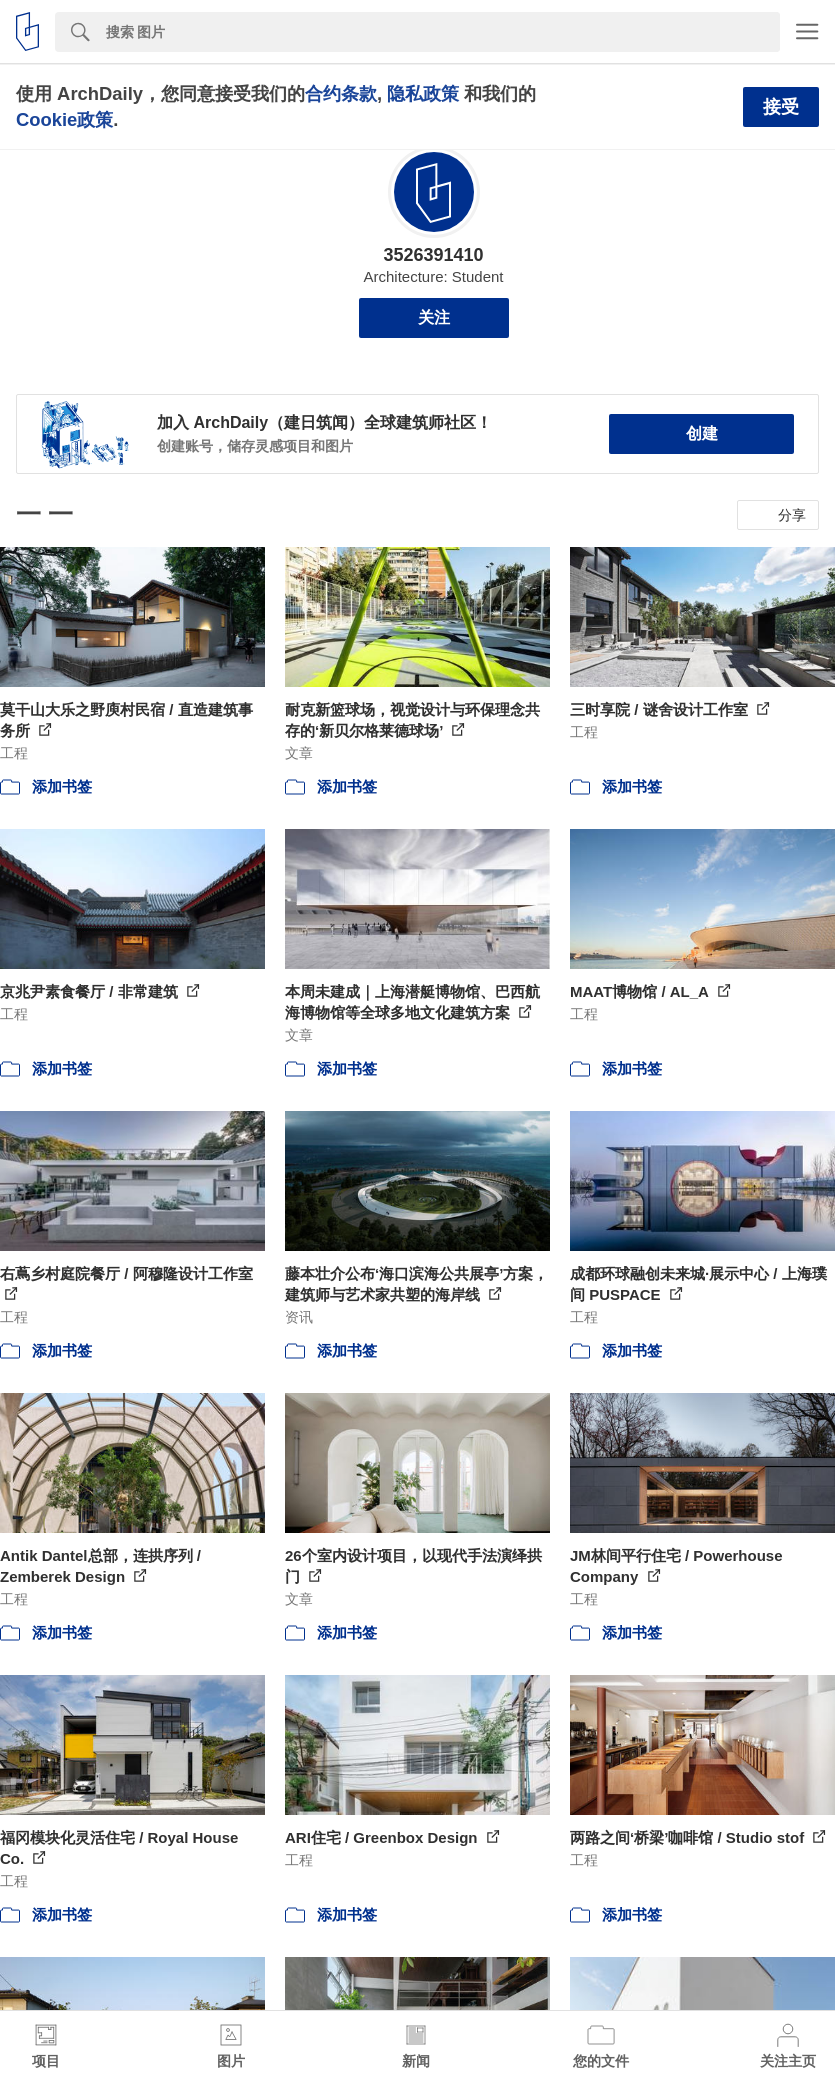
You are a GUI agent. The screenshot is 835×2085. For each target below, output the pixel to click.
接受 (781, 107)
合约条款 (341, 93)
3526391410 (433, 255)
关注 (434, 317)
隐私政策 (423, 93)
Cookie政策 (64, 119)
